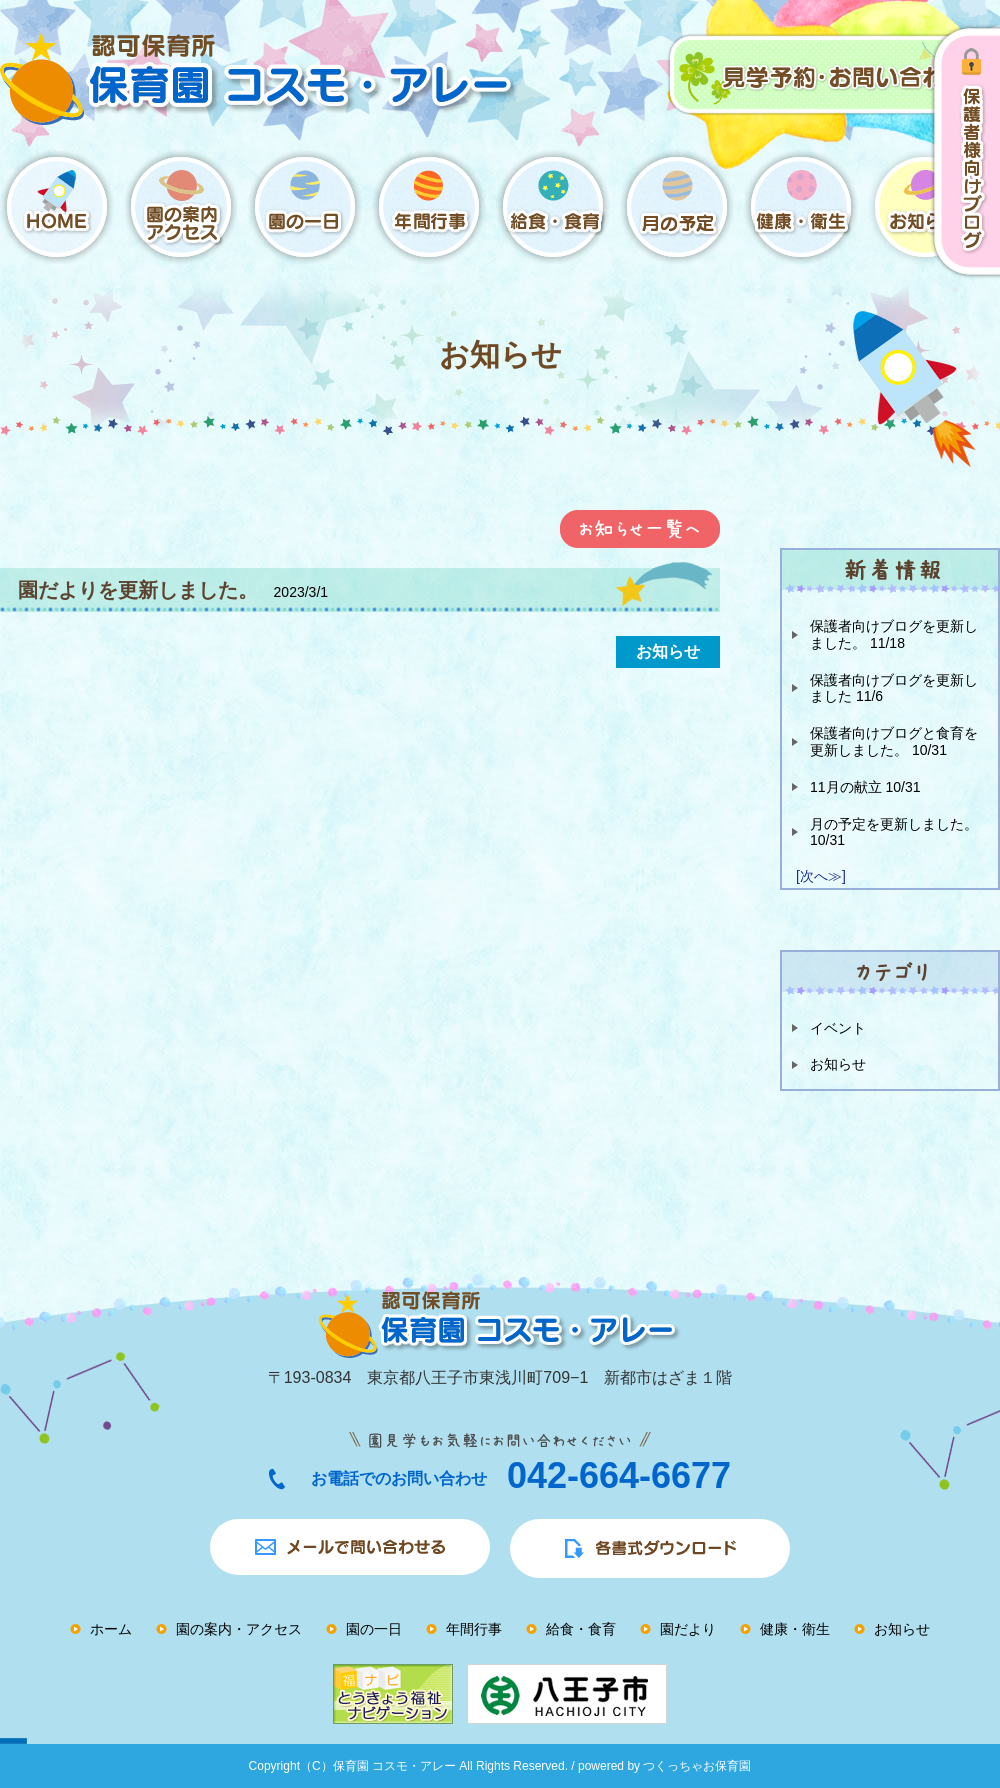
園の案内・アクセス (239, 1629)
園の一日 (374, 1629)
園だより (688, 1629)
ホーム (111, 1629)
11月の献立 (865, 787)
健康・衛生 (795, 1629)
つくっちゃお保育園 (697, 1766)
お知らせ (838, 1064)
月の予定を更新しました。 (894, 832)
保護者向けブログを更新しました (894, 688)
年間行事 (474, 1629)
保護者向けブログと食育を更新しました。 (894, 741)
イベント (838, 1028)
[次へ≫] (821, 876)
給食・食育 (581, 1629)
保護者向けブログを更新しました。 (894, 634)
